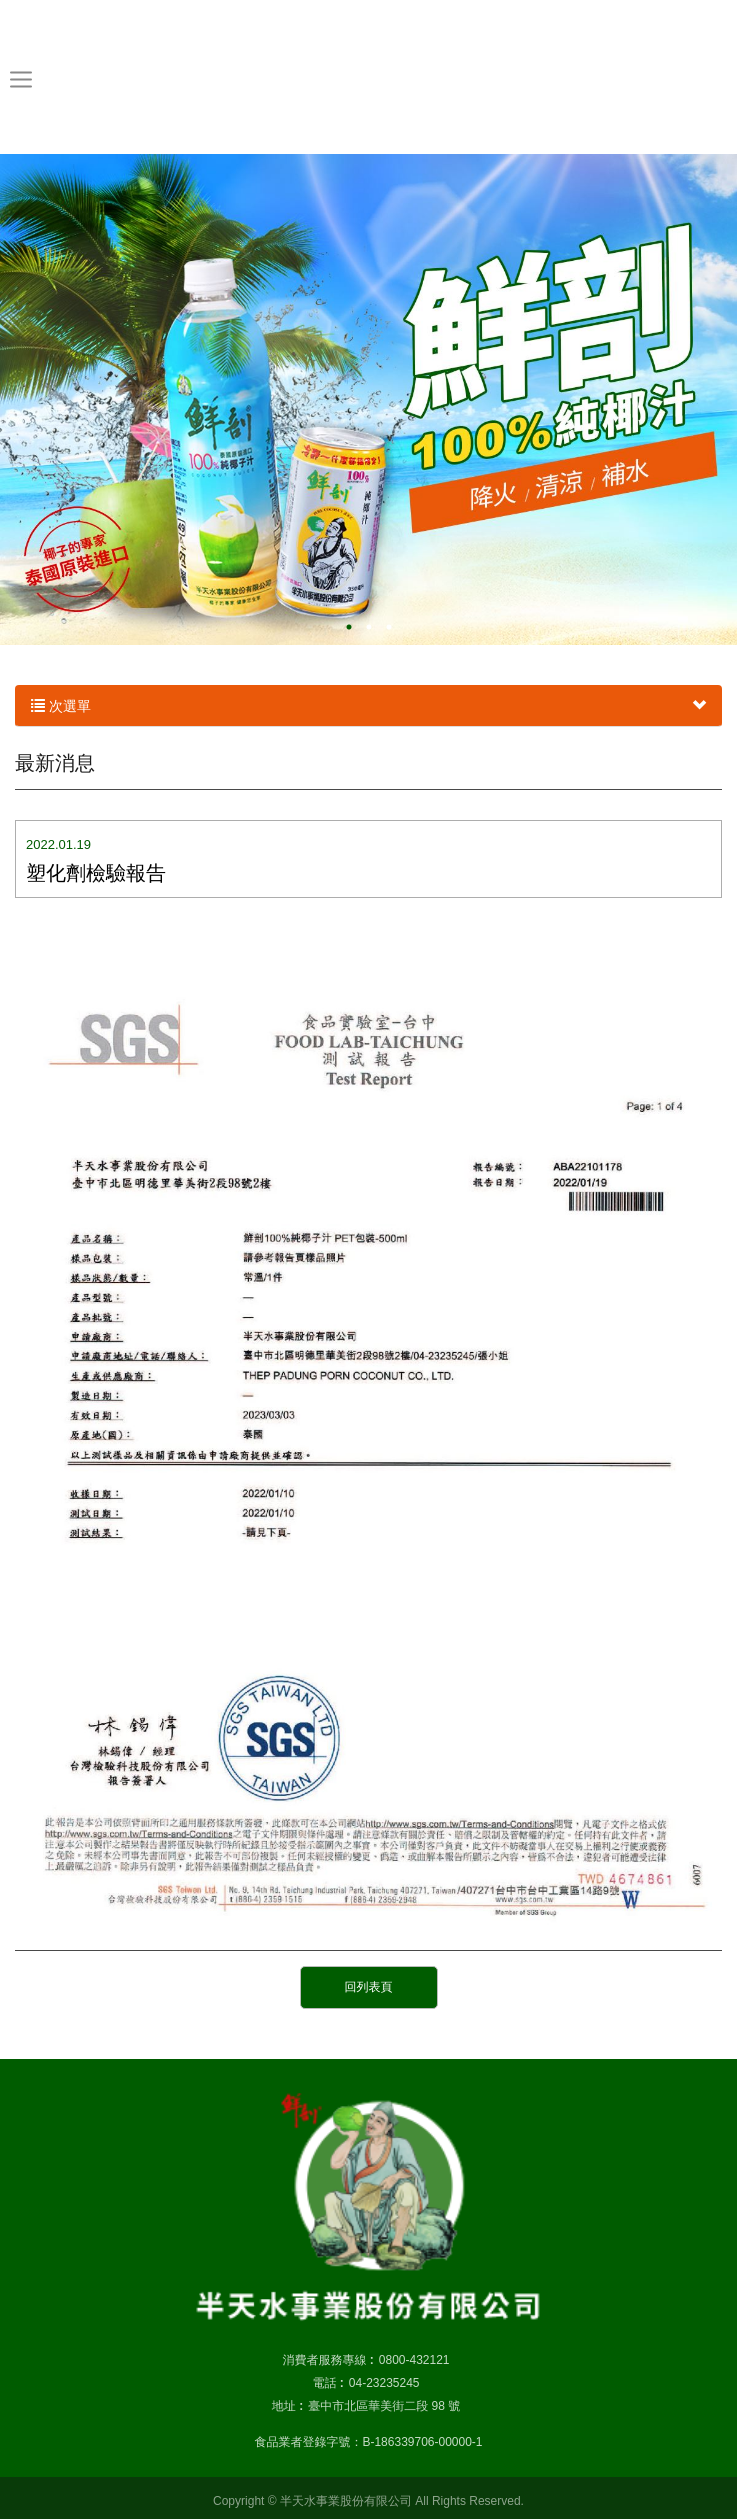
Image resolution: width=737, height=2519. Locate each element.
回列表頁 (369, 1987)
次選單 (368, 706)
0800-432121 (414, 2360)
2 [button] (369, 627)
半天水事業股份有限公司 (368, 76)
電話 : (327, 2383)
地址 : (287, 2406)
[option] (368, 399)
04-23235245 (384, 2383)
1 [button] (349, 627)
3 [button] (389, 627)
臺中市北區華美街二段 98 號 (384, 2406)
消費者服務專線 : (327, 2360)
